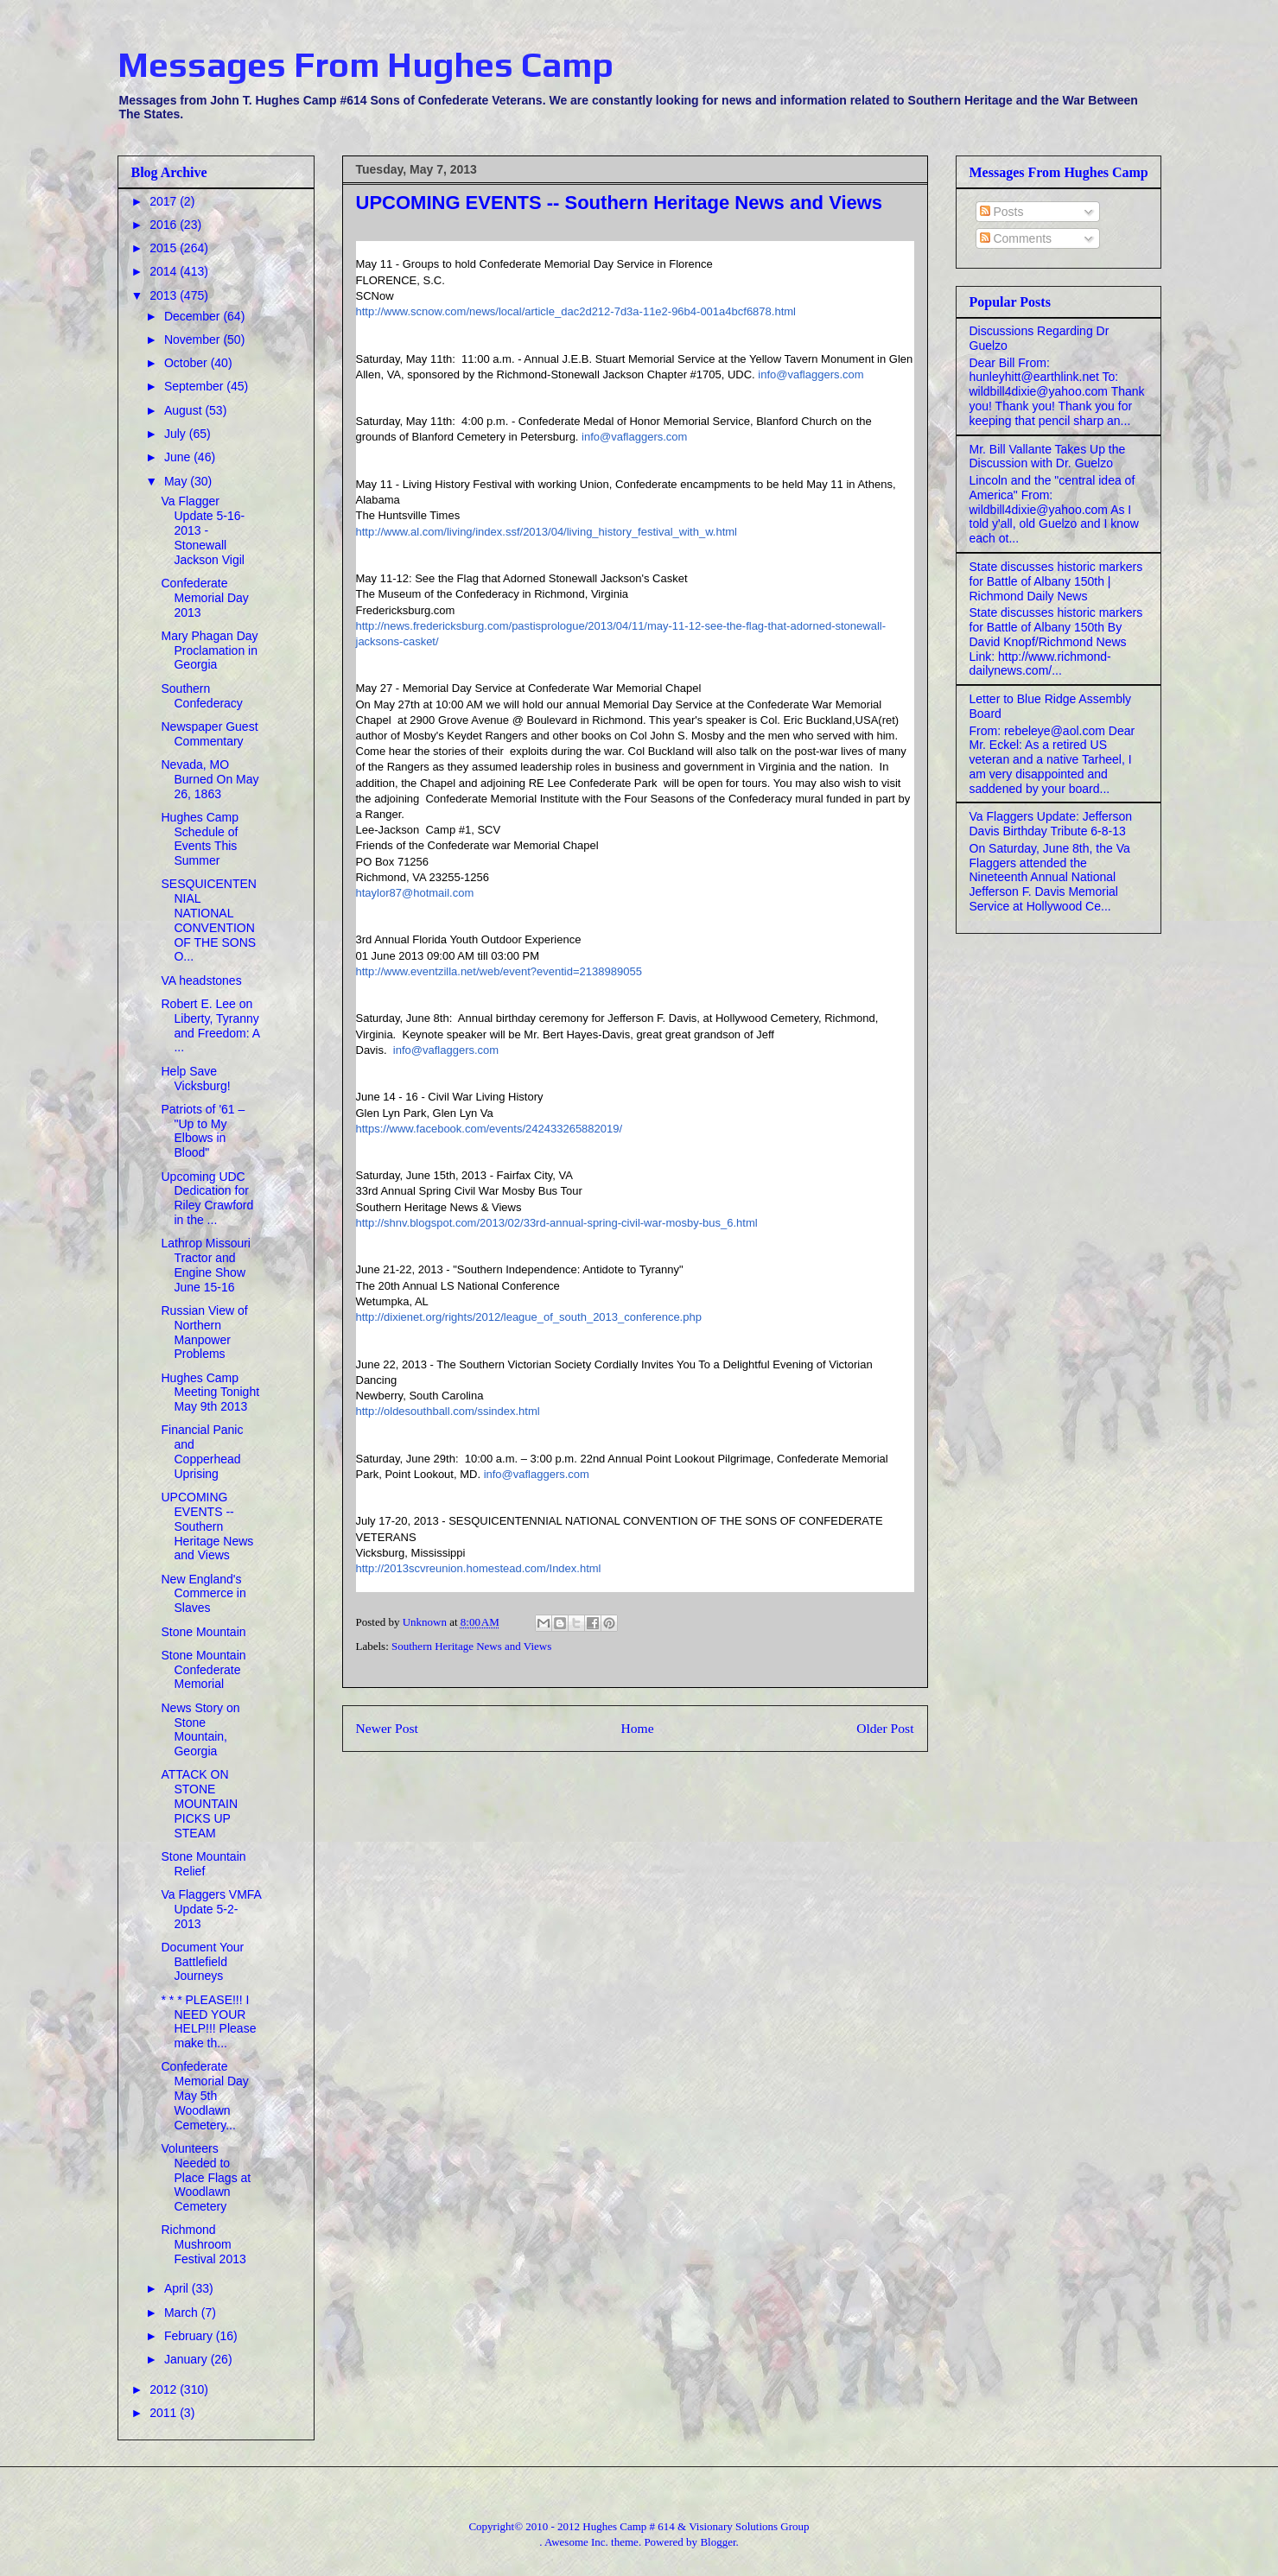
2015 (164, 248)
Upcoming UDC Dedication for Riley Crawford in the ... (207, 1198)
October (187, 363)
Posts (1002, 212)
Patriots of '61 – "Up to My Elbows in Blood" (203, 1130)
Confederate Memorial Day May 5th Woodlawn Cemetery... (204, 2095)
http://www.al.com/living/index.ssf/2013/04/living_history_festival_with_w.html (547, 531)
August (184, 410)
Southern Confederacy (201, 696)
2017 (164, 201)
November (193, 339)
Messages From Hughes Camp (366, 65)
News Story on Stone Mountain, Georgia (200, 1729)
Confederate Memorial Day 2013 (204, 597)
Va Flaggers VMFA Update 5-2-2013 (211, 1909)
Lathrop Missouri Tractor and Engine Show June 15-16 (206, 1264)
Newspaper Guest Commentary (209, 734)
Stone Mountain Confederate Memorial (203, 1669)
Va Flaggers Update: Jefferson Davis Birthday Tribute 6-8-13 (1051, 823)
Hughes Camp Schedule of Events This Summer (199, 838)
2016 (164, 225)
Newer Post (387, 1728)
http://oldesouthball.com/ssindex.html (448, 1411)
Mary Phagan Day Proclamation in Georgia (209, 650)
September (195, 386)
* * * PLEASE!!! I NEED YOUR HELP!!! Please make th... (208, 2021)
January (187, 2359)
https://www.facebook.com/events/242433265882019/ (489, 1128)
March (182, 2312)
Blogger (717, 2541)
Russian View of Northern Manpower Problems (204, 1332)
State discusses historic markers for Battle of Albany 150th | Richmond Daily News (1056, 581)
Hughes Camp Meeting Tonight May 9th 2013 (210, 1392)
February (190, 2336)
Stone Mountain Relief (203, 1864)
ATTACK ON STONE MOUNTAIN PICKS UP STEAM (199, 1803)
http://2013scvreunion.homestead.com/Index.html (478, 1568)
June (179, 457)
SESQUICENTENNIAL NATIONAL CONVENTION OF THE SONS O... (208, 920)
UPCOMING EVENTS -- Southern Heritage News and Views (207, 1526)
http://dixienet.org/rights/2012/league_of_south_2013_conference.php (529, 1316)
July (176, 434)
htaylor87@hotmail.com (415, 892)
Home (636, 1728)
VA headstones (201, 980)
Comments (1016, 238)
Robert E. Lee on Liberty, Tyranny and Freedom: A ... (210, 1025)
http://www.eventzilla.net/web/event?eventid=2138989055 (499, 971)
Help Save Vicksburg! (195, 1078)
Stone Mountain (203, 1632)
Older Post (884, 1728)
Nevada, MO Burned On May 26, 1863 (209, 779)
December (193, 316)
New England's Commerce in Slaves (203, 1593)
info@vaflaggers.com (810, 374)
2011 (164, 2413)
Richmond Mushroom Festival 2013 (203, 2244)
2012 (164, 2389)
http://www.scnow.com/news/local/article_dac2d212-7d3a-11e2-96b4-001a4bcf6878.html (576, 311)
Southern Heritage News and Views (471, 1646)
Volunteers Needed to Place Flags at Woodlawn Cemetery (206, 2177)
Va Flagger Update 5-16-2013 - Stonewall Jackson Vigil (203, 530)
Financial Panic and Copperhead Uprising (202, 1451)
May (177, 481)
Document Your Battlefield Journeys (202, 1961)
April (178, 2288)
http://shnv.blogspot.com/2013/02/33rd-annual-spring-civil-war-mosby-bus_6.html (557, 1222)
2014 (164, 271)
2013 (164, 295)
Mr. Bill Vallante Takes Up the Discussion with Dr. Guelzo (1048, 456)
